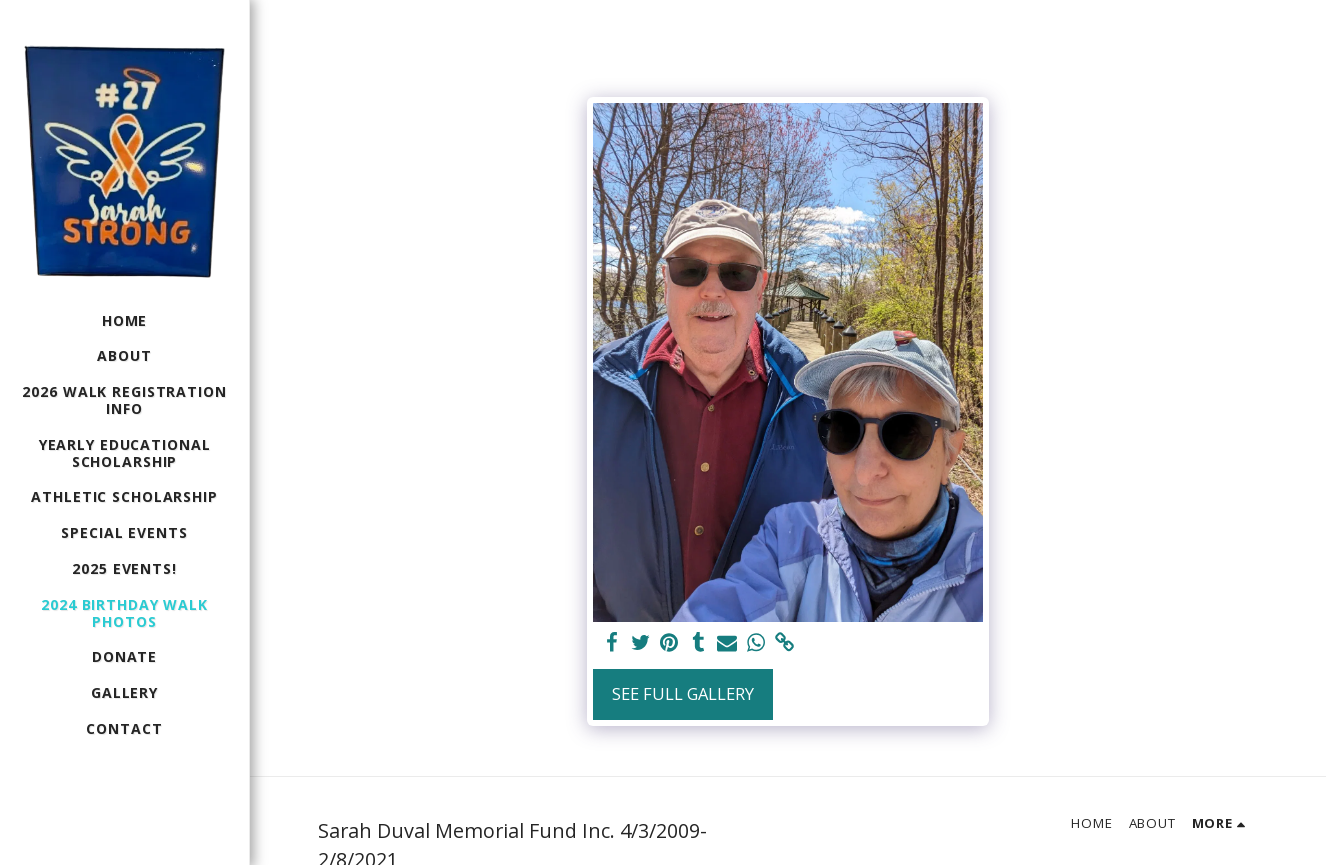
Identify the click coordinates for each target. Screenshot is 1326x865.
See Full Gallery (683, 693)
